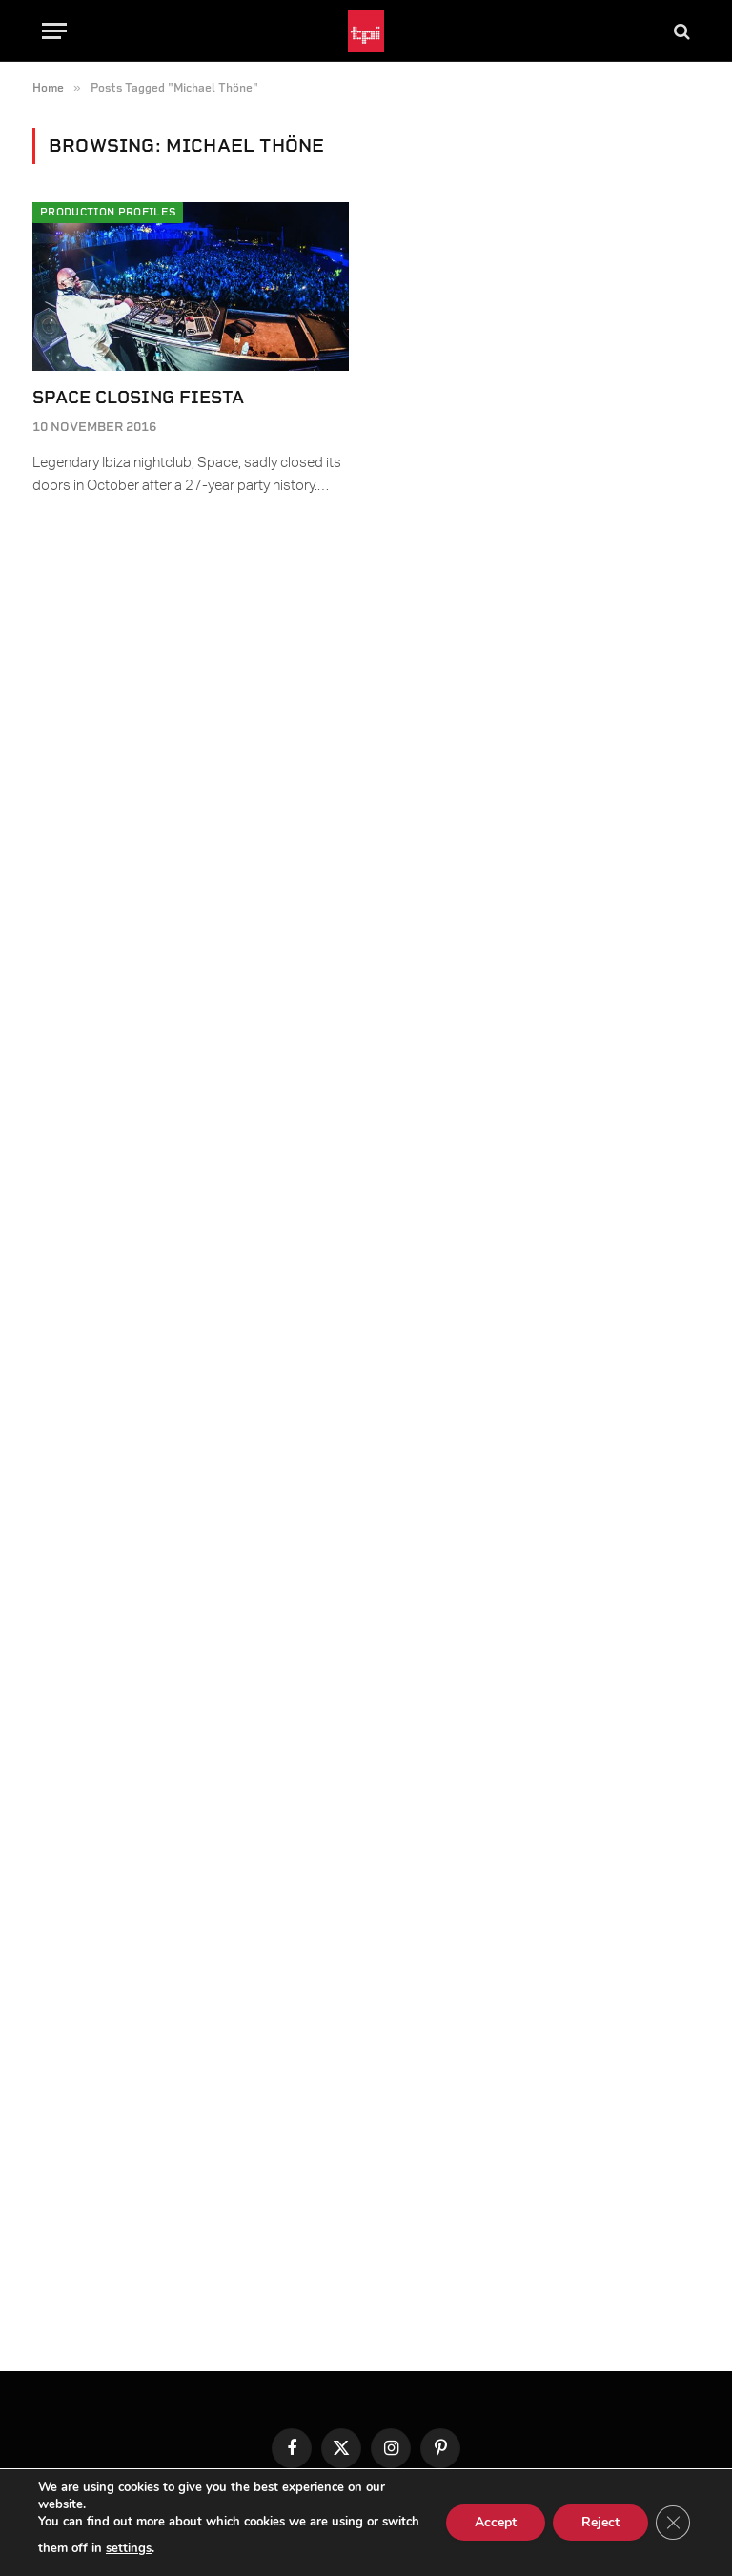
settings (129, 2548)
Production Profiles (107, 212)
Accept (496, 2522)
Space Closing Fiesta (138, 397)
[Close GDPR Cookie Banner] (673, 2522)
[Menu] (54, 31)
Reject (600, 2522)
